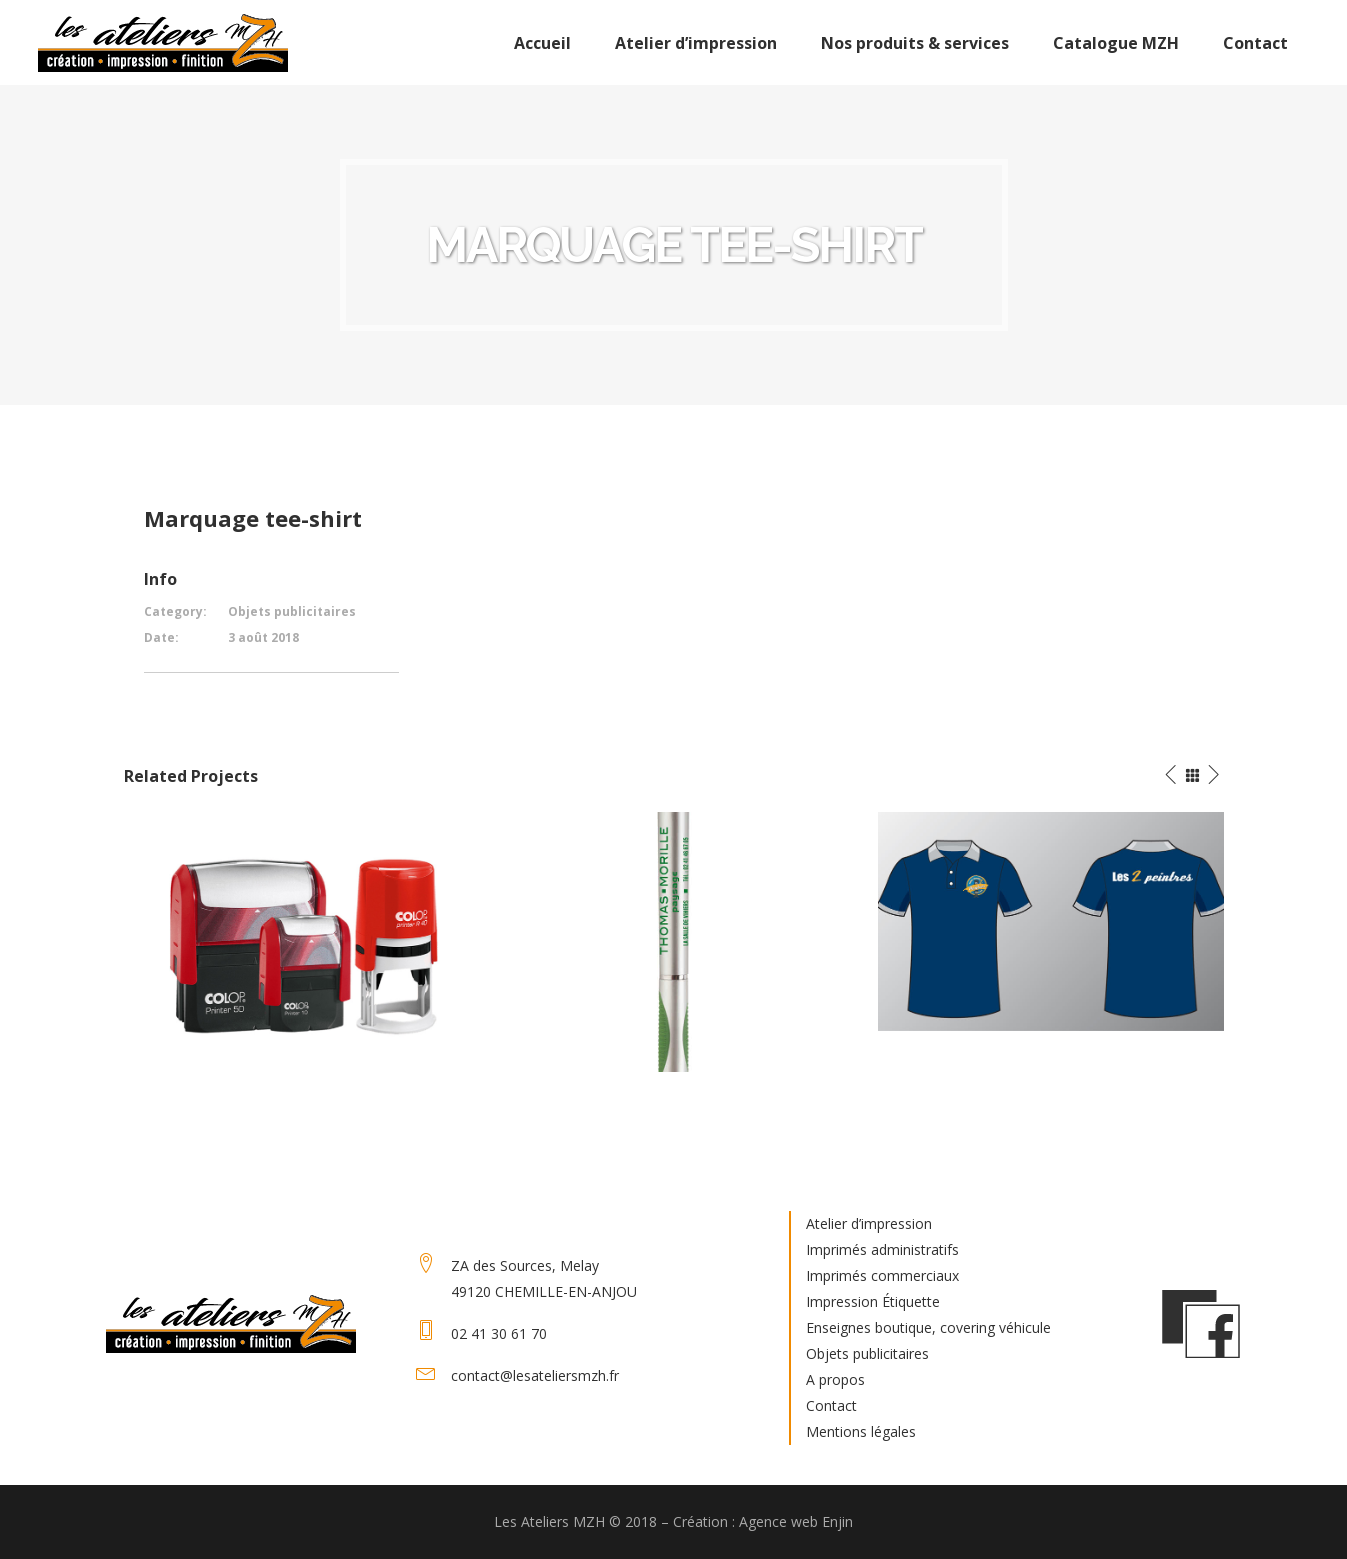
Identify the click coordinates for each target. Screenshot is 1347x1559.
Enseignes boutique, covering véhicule (928, 1327)
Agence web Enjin (796, 1521)
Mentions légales (861, 1431)
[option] (297, 940)
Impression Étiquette (873, 1301)
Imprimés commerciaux (882, 1275)
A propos (835, 1379)
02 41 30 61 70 (499, 1333)
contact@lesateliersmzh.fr (535, 1375)
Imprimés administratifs (882, 1249)
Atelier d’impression (869, 1223)
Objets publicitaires (867, 1353)
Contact (831, 1405)
